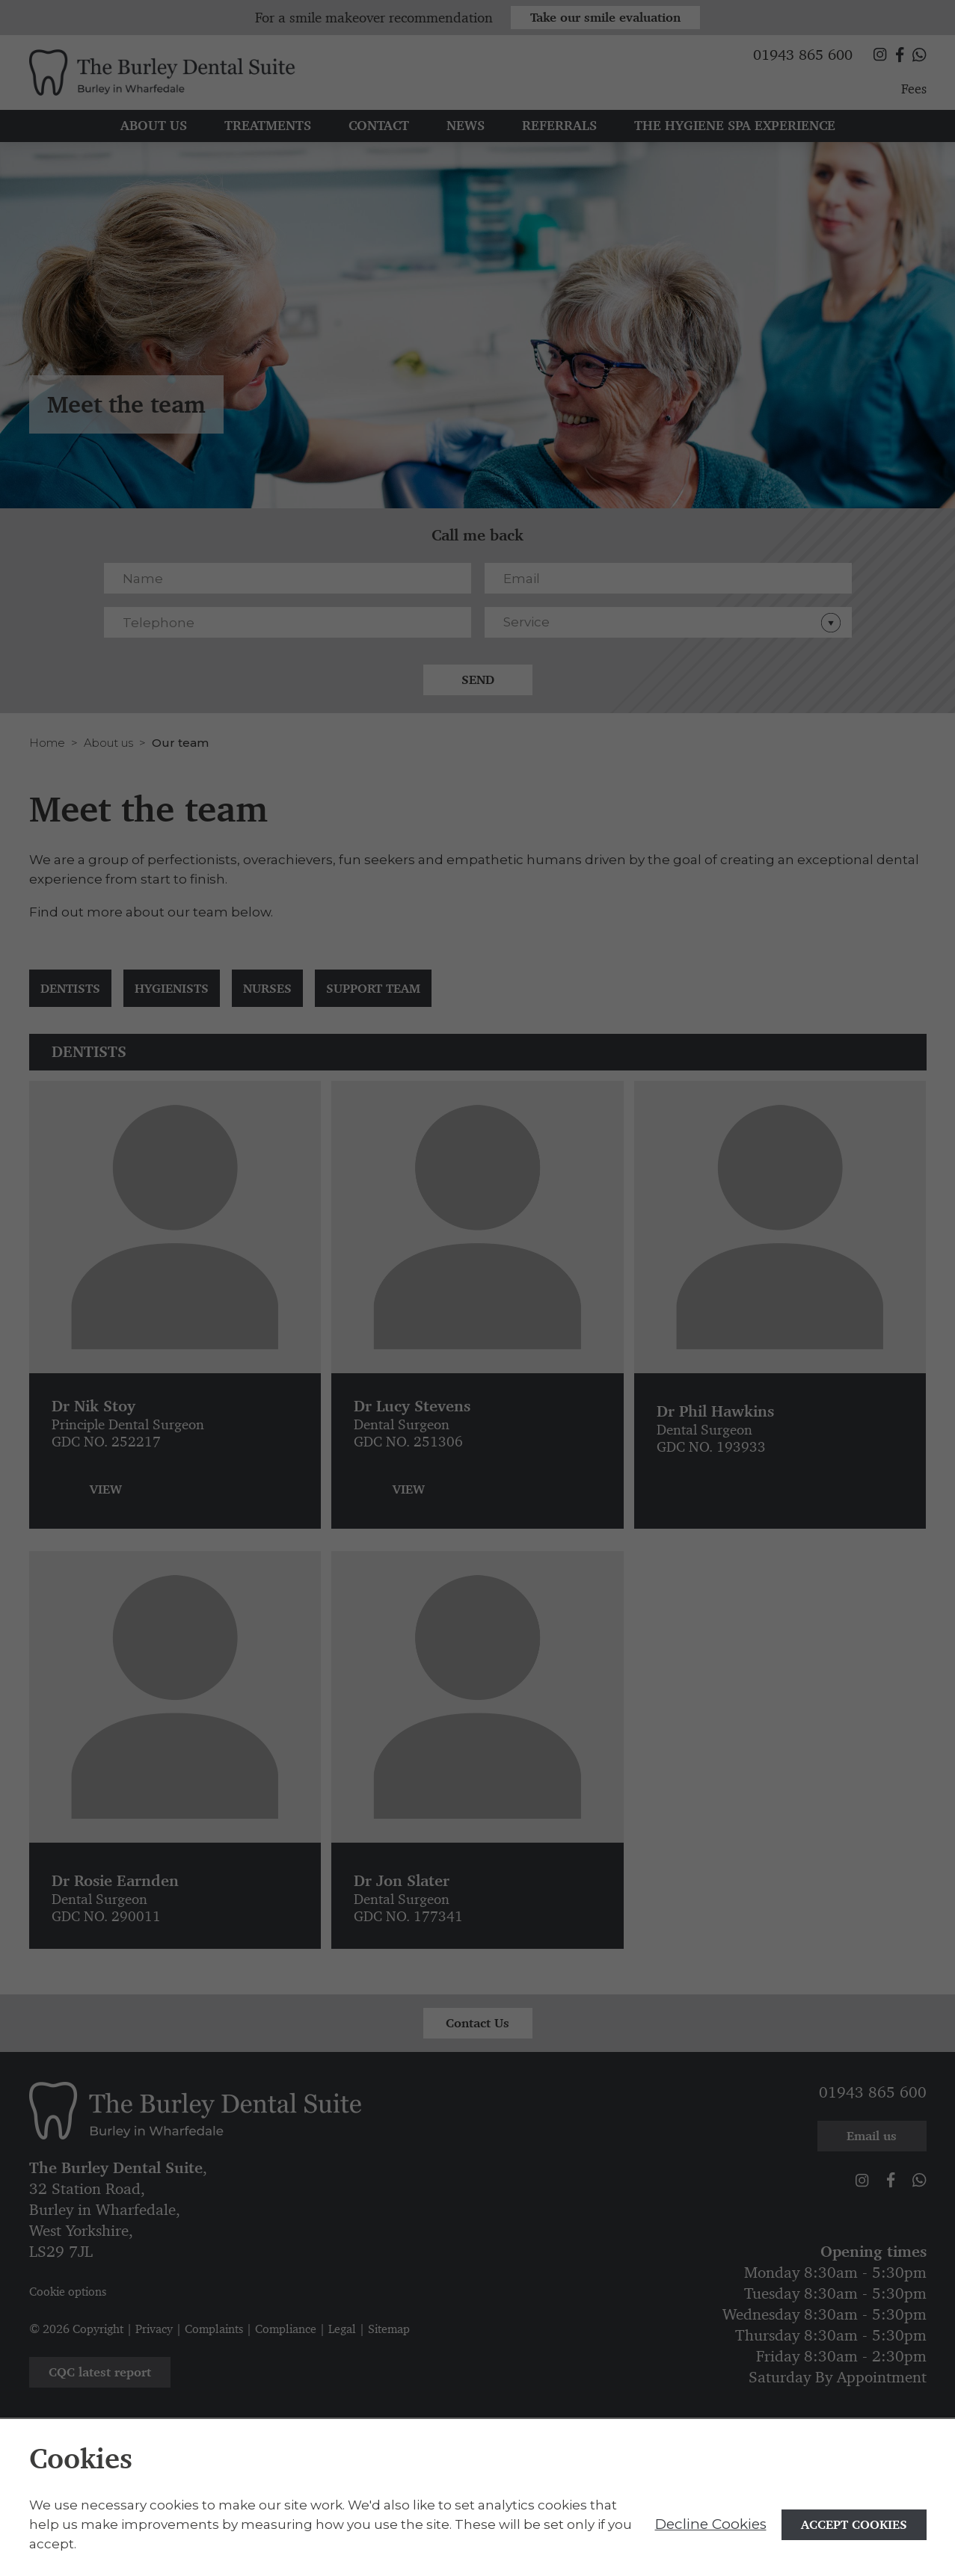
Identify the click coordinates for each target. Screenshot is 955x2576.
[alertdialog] (477, 2497)
